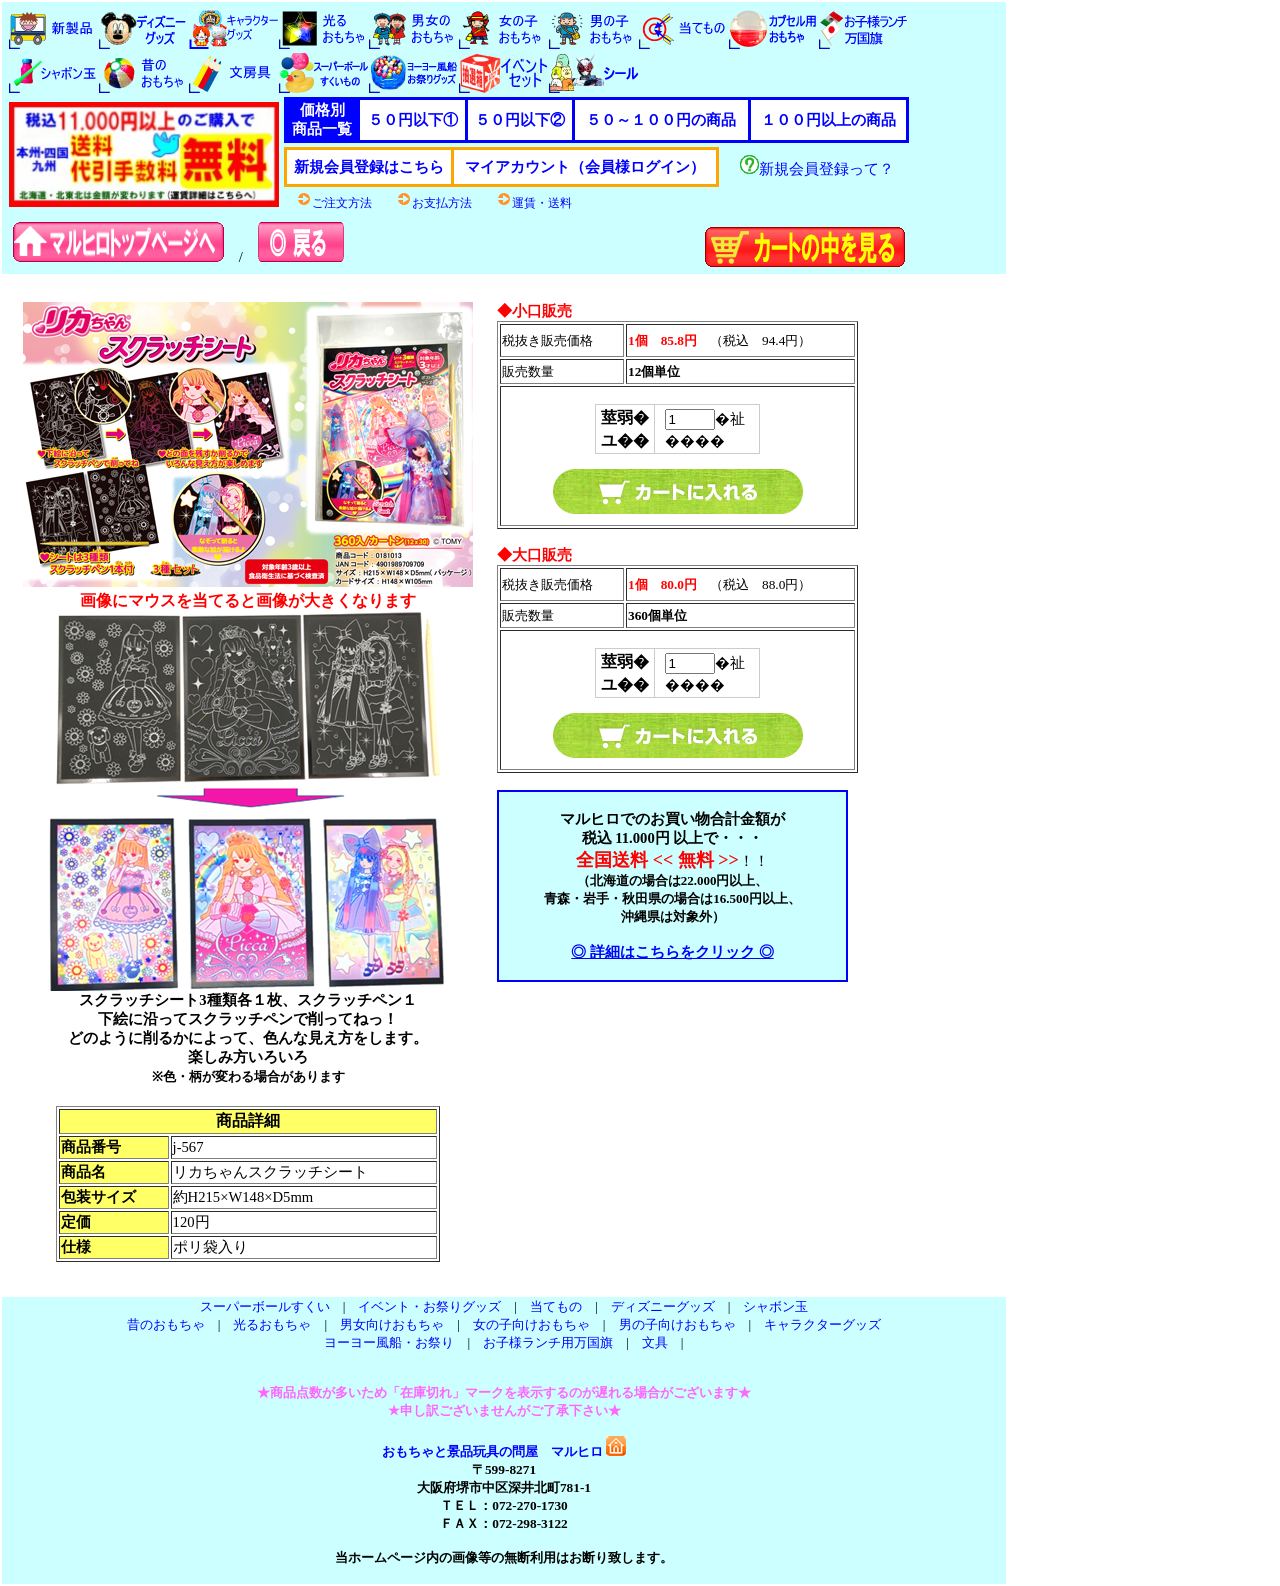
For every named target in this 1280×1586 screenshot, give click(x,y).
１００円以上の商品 (828, 120)
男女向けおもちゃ (392, 1324)
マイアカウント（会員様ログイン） (585, 167)
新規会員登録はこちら (369, 167)
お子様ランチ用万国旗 (548, 1342)
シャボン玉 (775, 1306)
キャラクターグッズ (822, 1324)
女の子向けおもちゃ (531, 1324)
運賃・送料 (534, 203)
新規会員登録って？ (817, 169)
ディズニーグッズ (663, 1306)
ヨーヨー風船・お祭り (389, 1342)
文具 (655, 1342)
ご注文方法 (334, 203)
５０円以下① (413, 120)
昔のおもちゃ (166, 1324)
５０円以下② (520, 120)
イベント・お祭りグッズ (429, 1306)
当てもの (556, 1306)
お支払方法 (434, 203)
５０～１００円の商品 (661, 120)
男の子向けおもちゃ (677, 1324)
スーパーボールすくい (265, 1306)
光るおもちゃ (272, 1324)
